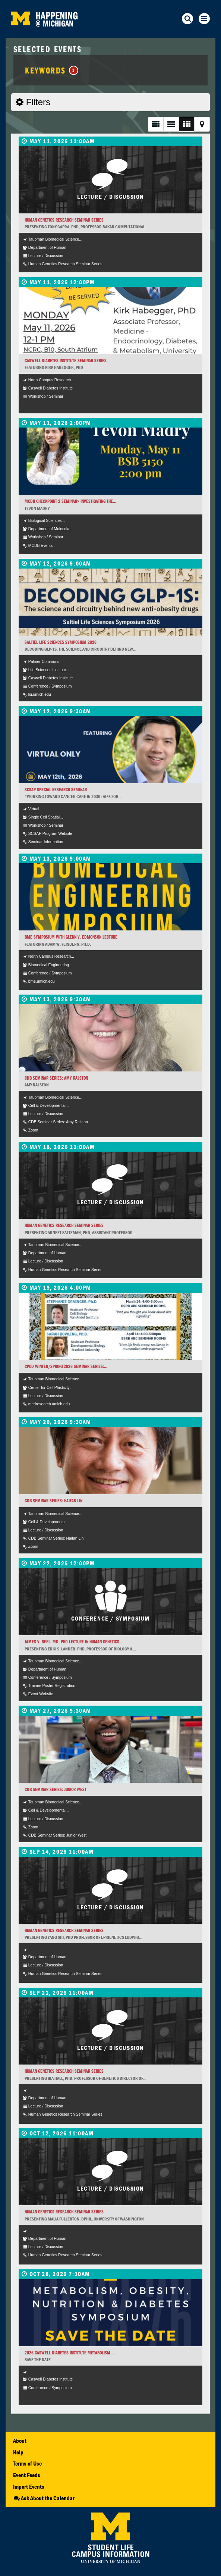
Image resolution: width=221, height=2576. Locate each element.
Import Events (28, 2486)
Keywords (51, 70)
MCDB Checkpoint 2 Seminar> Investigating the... (70, 501)
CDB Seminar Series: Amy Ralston (56, 1078)
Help (18, 2452)
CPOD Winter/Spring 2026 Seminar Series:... (66, 1366)
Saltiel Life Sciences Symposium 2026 (61, 642)
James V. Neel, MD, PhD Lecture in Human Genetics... (74, 1641)
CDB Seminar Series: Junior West (55, 1789)
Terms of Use (27, 2463)
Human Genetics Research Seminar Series (64, 220)
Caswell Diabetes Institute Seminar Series (66, 360)
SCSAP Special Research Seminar (56, 789)
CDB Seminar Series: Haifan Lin (53, 1500)
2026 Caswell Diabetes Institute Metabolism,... (70, 2353)
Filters (33, 102)
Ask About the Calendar (44, 2498)
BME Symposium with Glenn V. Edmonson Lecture (71, 937)
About (19, 2440)
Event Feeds (26, 2475)
